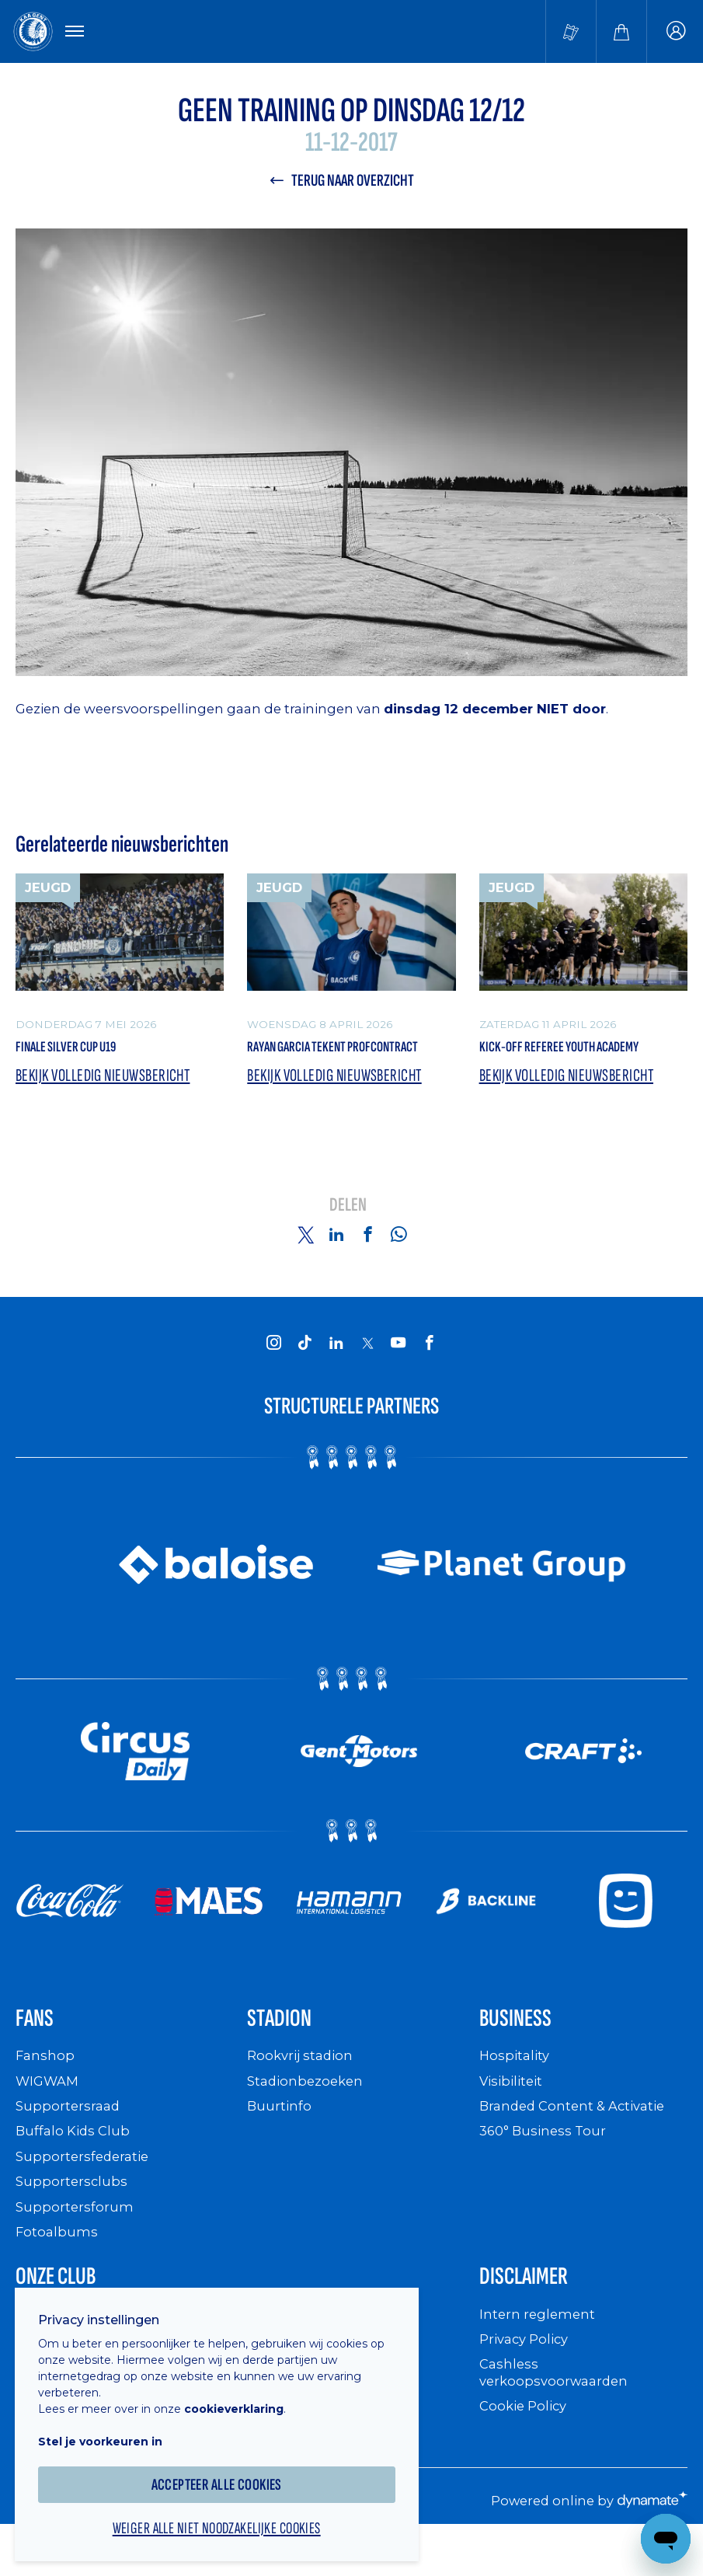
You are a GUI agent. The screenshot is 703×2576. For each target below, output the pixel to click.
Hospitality (516, 2092)
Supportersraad (70, 2142)
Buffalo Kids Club (76, 2167)
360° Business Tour (546, 2167)
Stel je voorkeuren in (109, 2430)
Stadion (286, 2052)
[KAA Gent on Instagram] (274, 1373)
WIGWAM (50, 2117)
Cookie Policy (526, 2446)
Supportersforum (75, 2242)
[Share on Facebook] (367, 1266)
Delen (348, 1236)
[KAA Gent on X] (367, 1374)
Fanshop (46, 2092)
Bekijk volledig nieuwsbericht (110, 1107)
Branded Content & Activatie (578, 2142)
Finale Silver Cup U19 (82, 1052)
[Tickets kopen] (571, 32)
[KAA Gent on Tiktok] (305, 1373)
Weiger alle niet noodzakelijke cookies (225, 2518)
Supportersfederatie (85, 2192)
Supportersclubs (73, 2217)
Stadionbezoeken (308, 2117)
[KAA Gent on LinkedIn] (336, 1373)
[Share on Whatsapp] (398, 1266)
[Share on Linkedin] (336, 1266)
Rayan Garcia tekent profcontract (312, 1064)
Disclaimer (532, 2315)
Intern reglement (539, 2355)
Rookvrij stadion (303, 2092)
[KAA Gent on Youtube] (398, 1373)
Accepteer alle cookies (225, 2473)
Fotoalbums (57, 2268)
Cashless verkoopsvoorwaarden (557, 2413)
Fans (38, 2052)
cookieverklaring (242, 2397)
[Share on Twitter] (305, 1266)
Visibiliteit (513, 2117)
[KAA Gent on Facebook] (429, 1373)
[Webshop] (621, 32)
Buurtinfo (280, 2142)
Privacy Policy (527, 2380)
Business (522, 2052)
